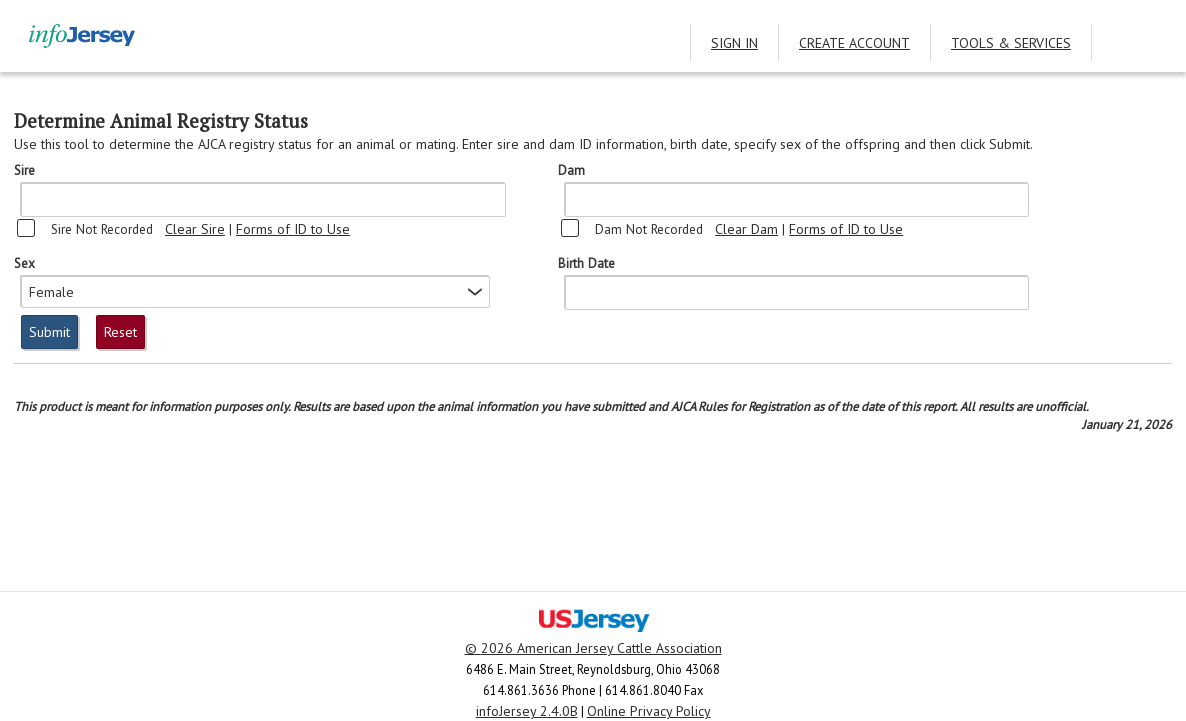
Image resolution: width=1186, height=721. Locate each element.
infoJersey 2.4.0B (527, 711)
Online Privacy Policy (649, 711)
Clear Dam (746, 229)
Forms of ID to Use (293, 229)
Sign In (734, 43)
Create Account (854, 43)
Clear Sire (195, 229)
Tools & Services (1011, 43)
